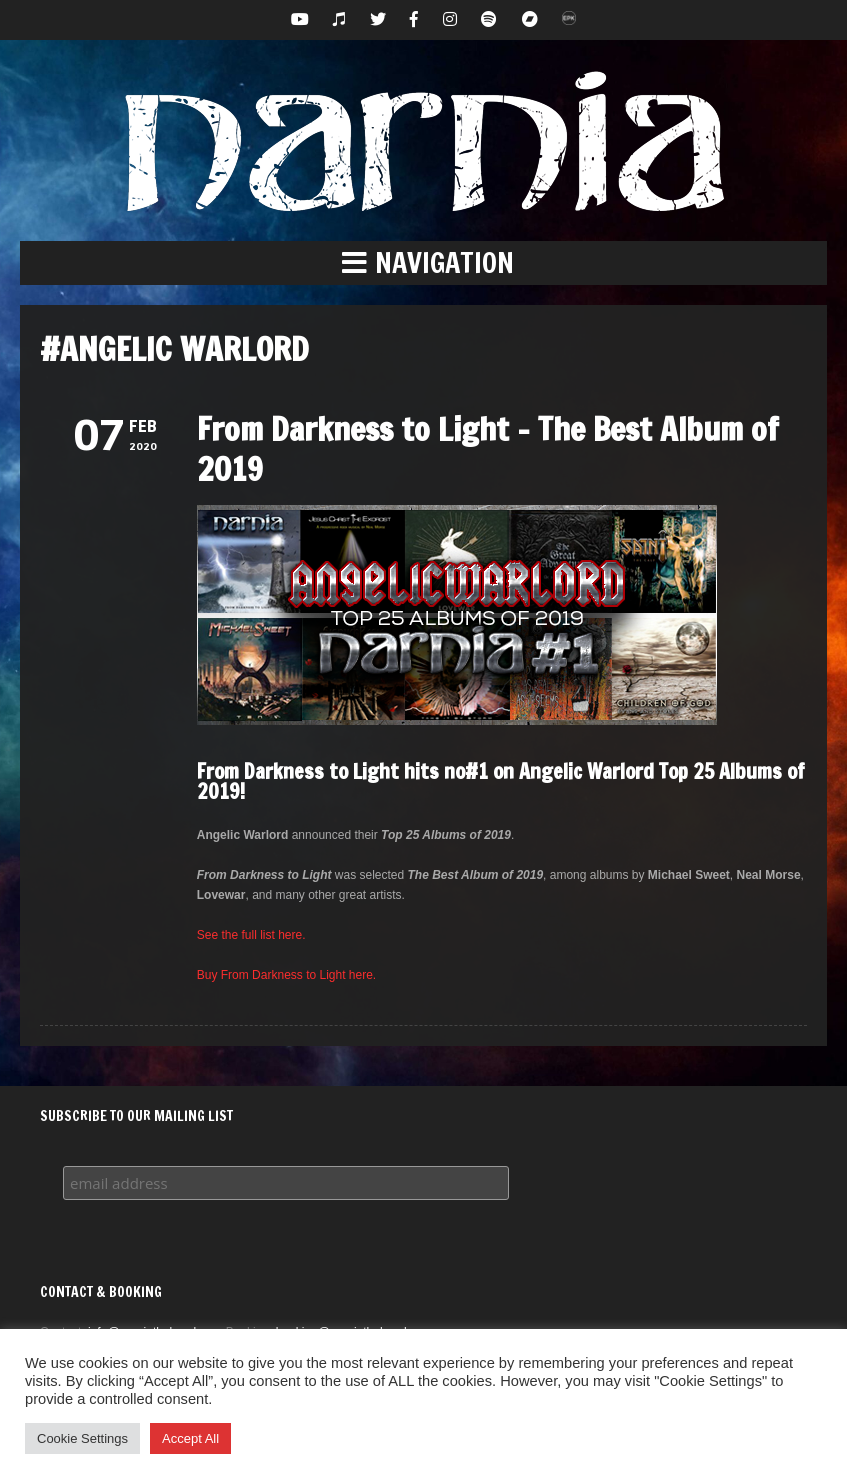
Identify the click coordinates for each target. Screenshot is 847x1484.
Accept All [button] (190, 1438)
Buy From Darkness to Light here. (286, 975)
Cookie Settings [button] (82, 1438)
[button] (423, 263)
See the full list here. (251, 935)
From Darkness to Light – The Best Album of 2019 (488, 449)
